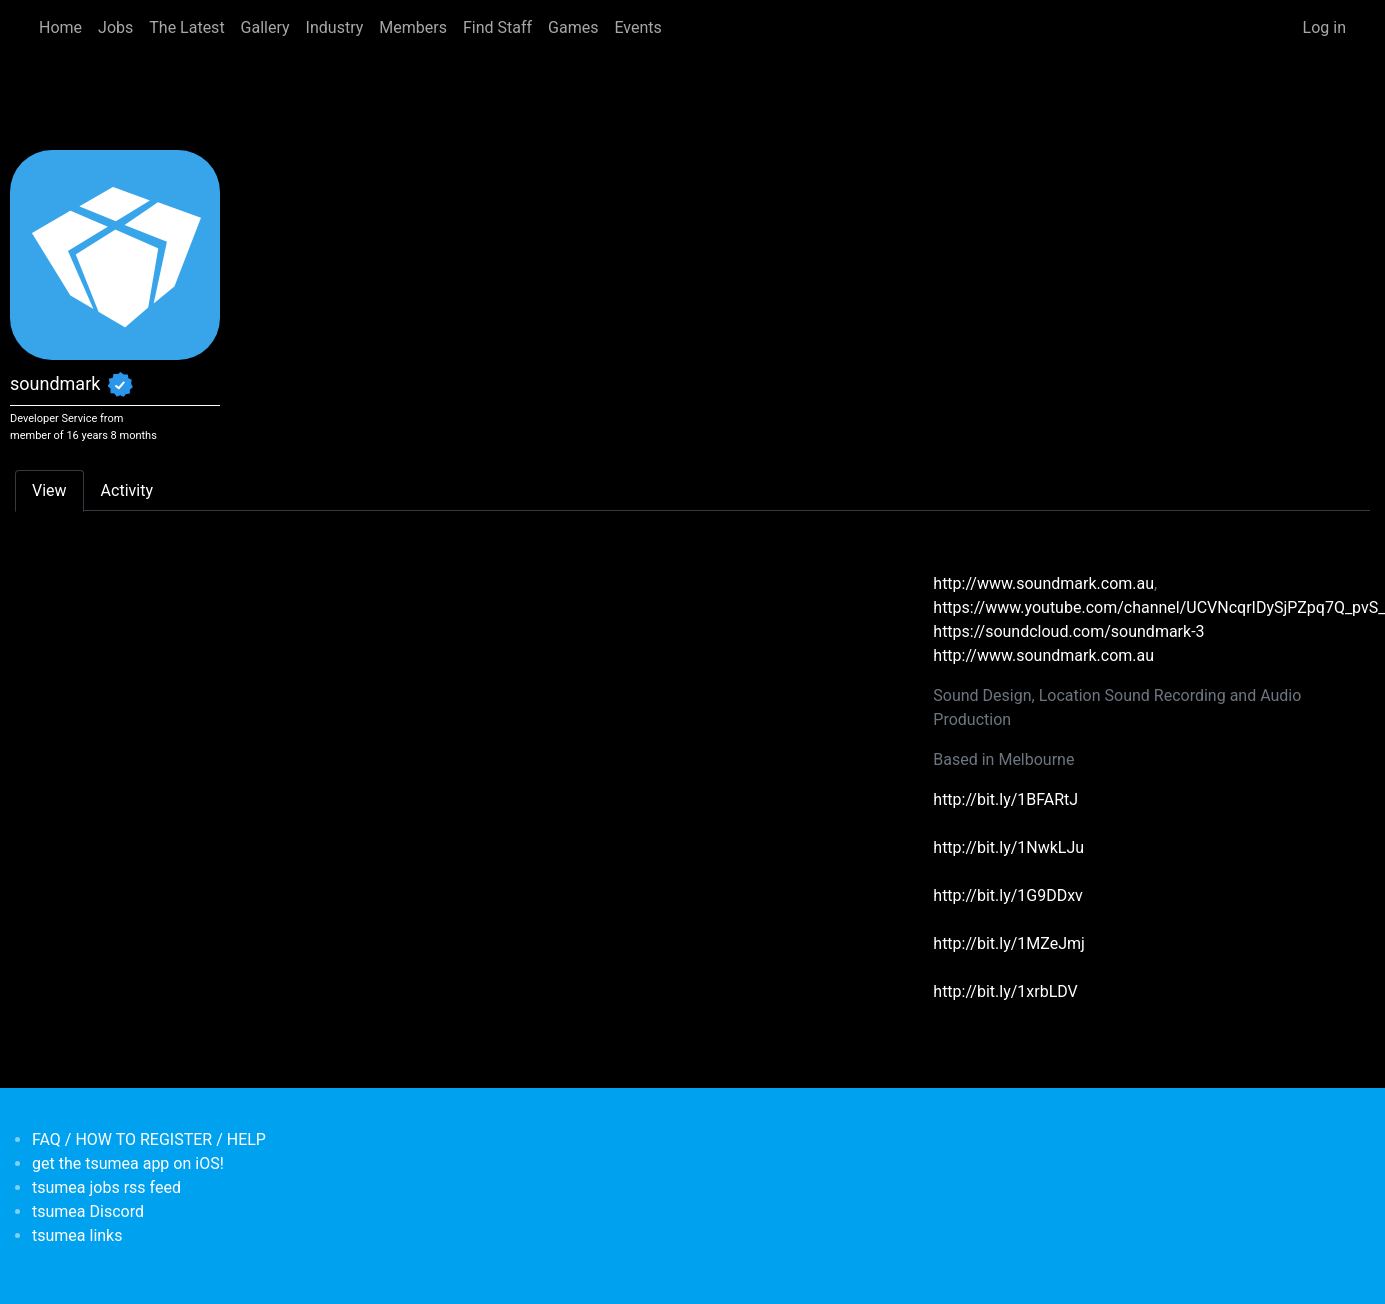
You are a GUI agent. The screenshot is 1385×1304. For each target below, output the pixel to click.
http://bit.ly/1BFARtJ (1005, 799)
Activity (127, 490)
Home (60, 27)
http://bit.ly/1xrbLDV (1005, 991)
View (49, 490)
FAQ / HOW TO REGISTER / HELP (149, 1139)
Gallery (265, 27)
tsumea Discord (88, 1211)
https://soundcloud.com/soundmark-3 (1068, 631)
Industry (335, 27)
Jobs (115, 27)
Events (637, 27)
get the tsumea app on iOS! (128, 1163)
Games (573, 27)
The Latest (186, 27)
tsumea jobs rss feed (106, 1187)
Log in (1324, 27)
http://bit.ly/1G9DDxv (1008, 895)
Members (413, 27)
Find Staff (497, 27)
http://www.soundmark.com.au (1043, 583)
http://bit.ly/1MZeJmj (1009, 943)
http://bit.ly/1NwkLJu (1008, 847)
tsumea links (77, 1235)
